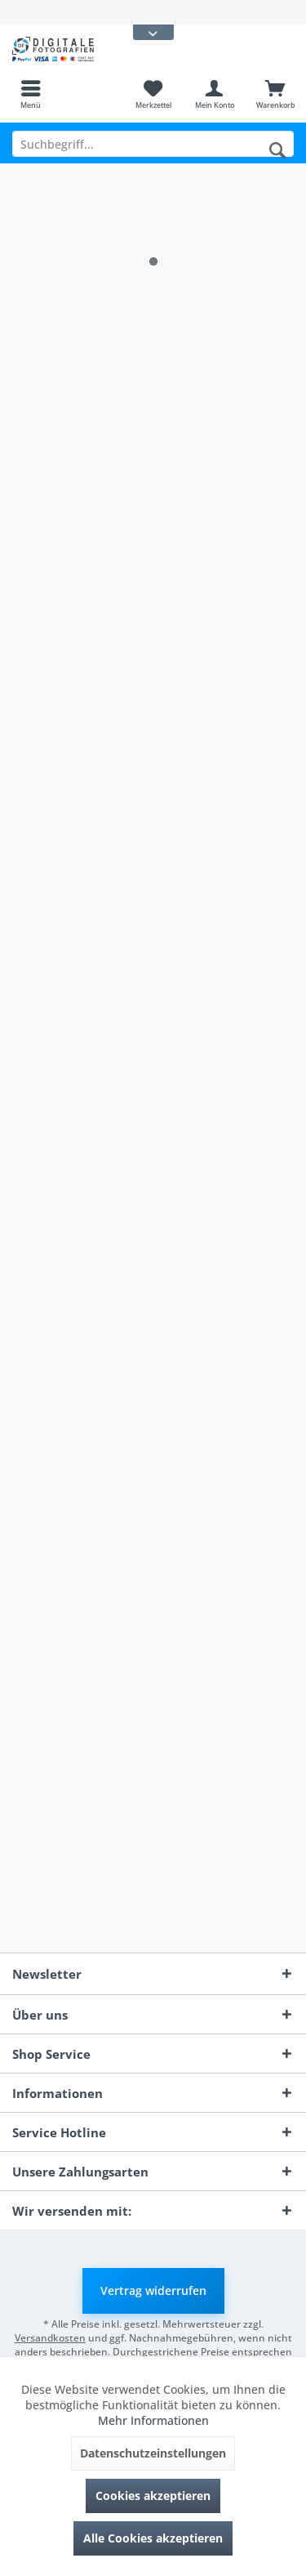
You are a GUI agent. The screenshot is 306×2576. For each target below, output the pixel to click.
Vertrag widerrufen (153, 2290)
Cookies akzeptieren (153, 2495)
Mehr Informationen (153, 2420)
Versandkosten (50, 2338)
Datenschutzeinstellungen (153, 2453)
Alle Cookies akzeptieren (153, 2538)
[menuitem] (30, 94)
